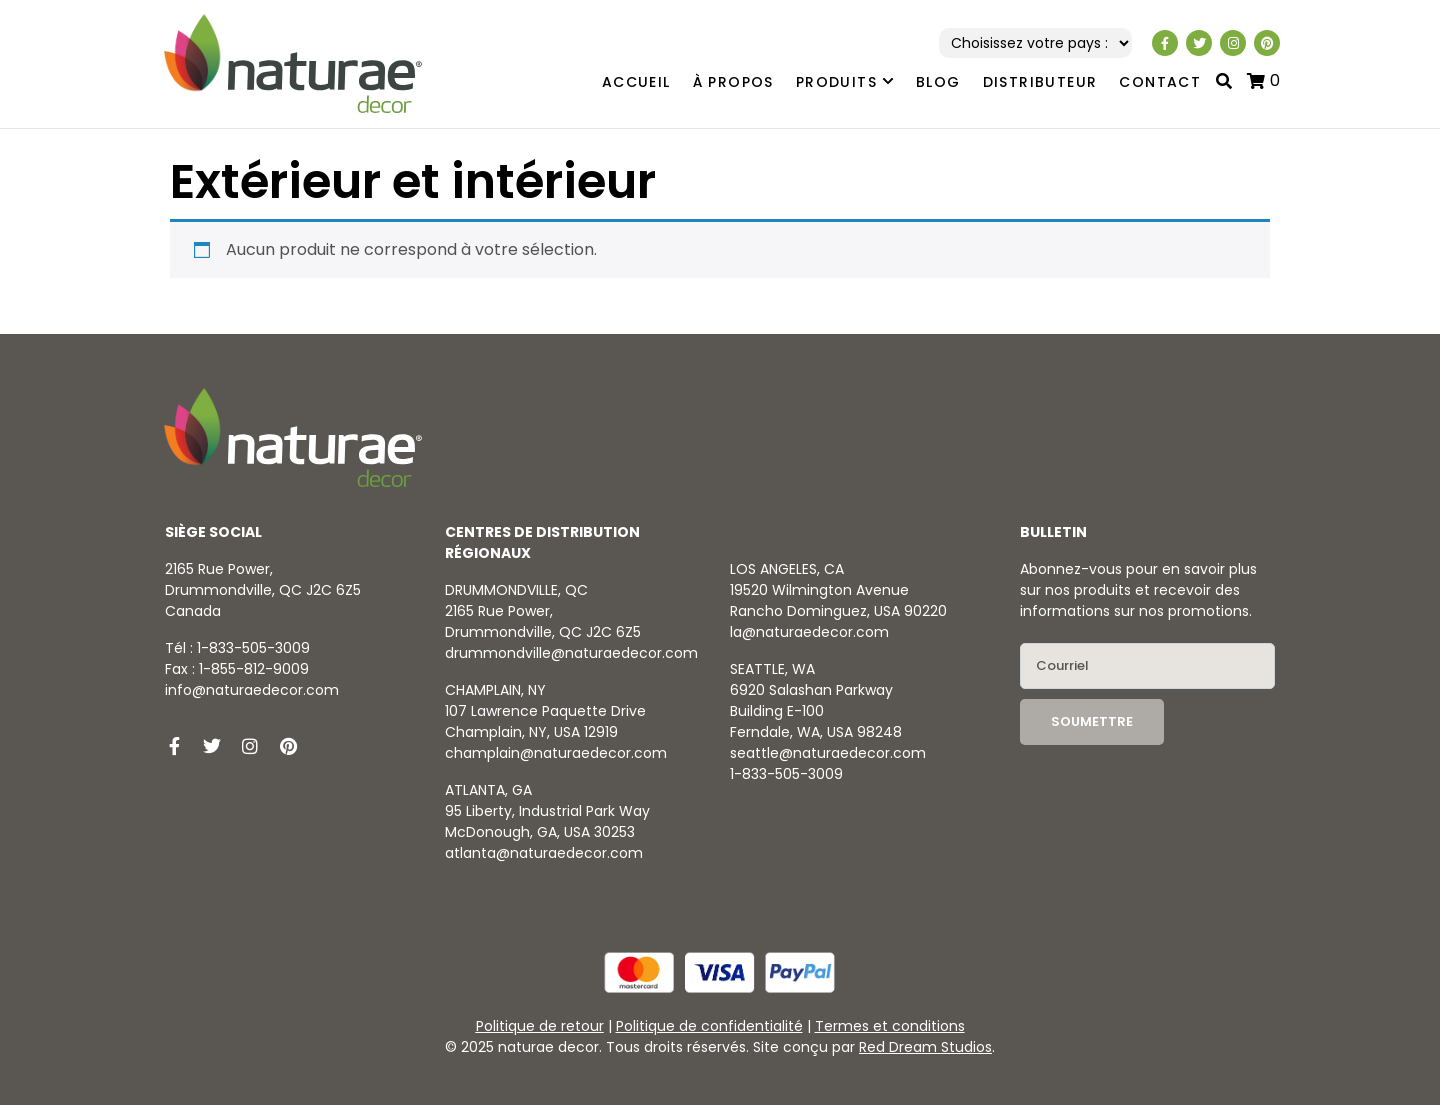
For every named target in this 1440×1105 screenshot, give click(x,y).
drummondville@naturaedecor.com (571, 653)
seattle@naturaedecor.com (828, 753)
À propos (733, 82)
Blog (938, 82)
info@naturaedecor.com (252, 690)
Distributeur (1040, 82)
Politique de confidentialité (709, 1026)
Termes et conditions (890, 1026)
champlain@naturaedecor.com (556, 753)
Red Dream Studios (925, 1047)
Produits (845, 82)
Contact (1160, 82)
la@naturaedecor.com (809, 632)
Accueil (636, 82)
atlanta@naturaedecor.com (544, 853)
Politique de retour (540, 1026)
